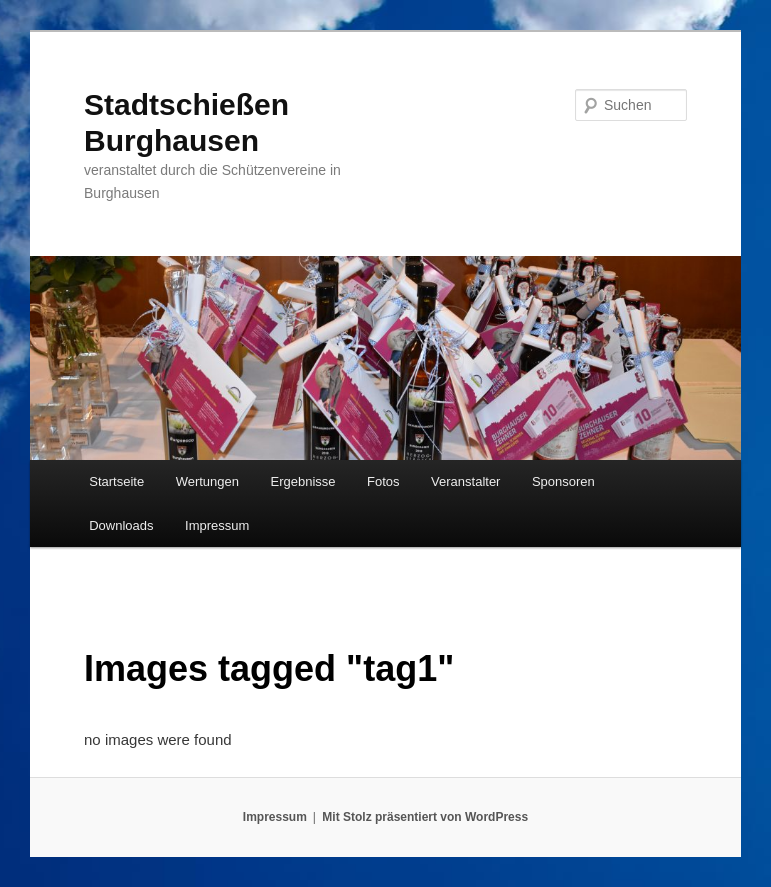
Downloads (121, 525)
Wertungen (207, 481)
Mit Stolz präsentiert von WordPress (425, 817)
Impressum (217, 525)
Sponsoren (563, 481)
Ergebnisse (303, 481)
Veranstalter (465, 481)
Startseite (116, 481)
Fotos (383, 481)
